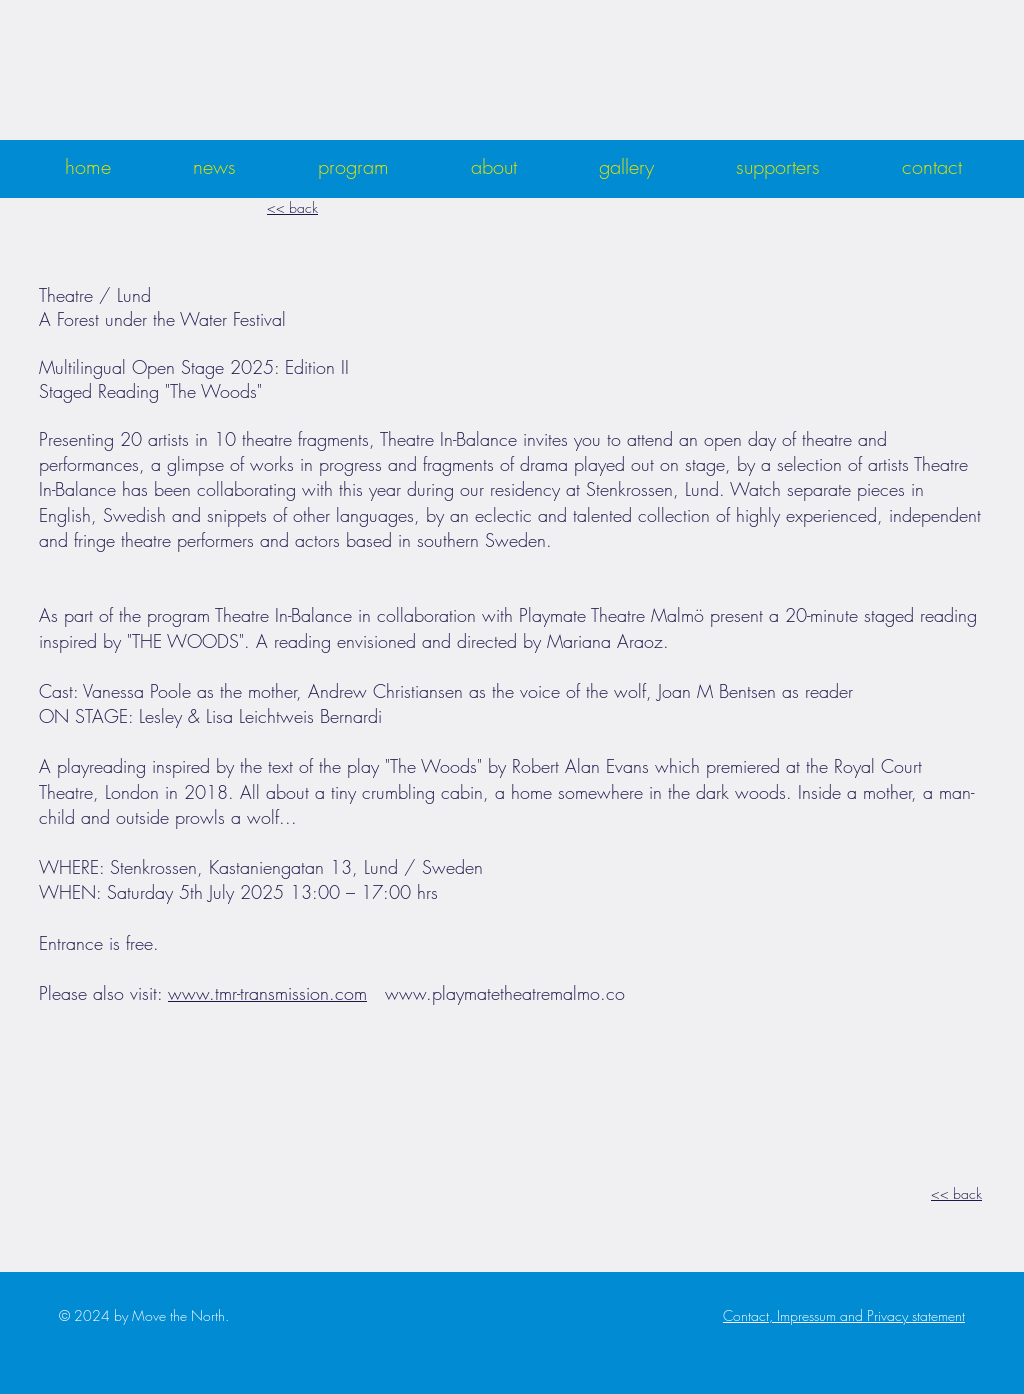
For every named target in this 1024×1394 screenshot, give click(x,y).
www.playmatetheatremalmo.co (505, 993)
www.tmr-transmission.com (267, 993)
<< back (292, 207)
